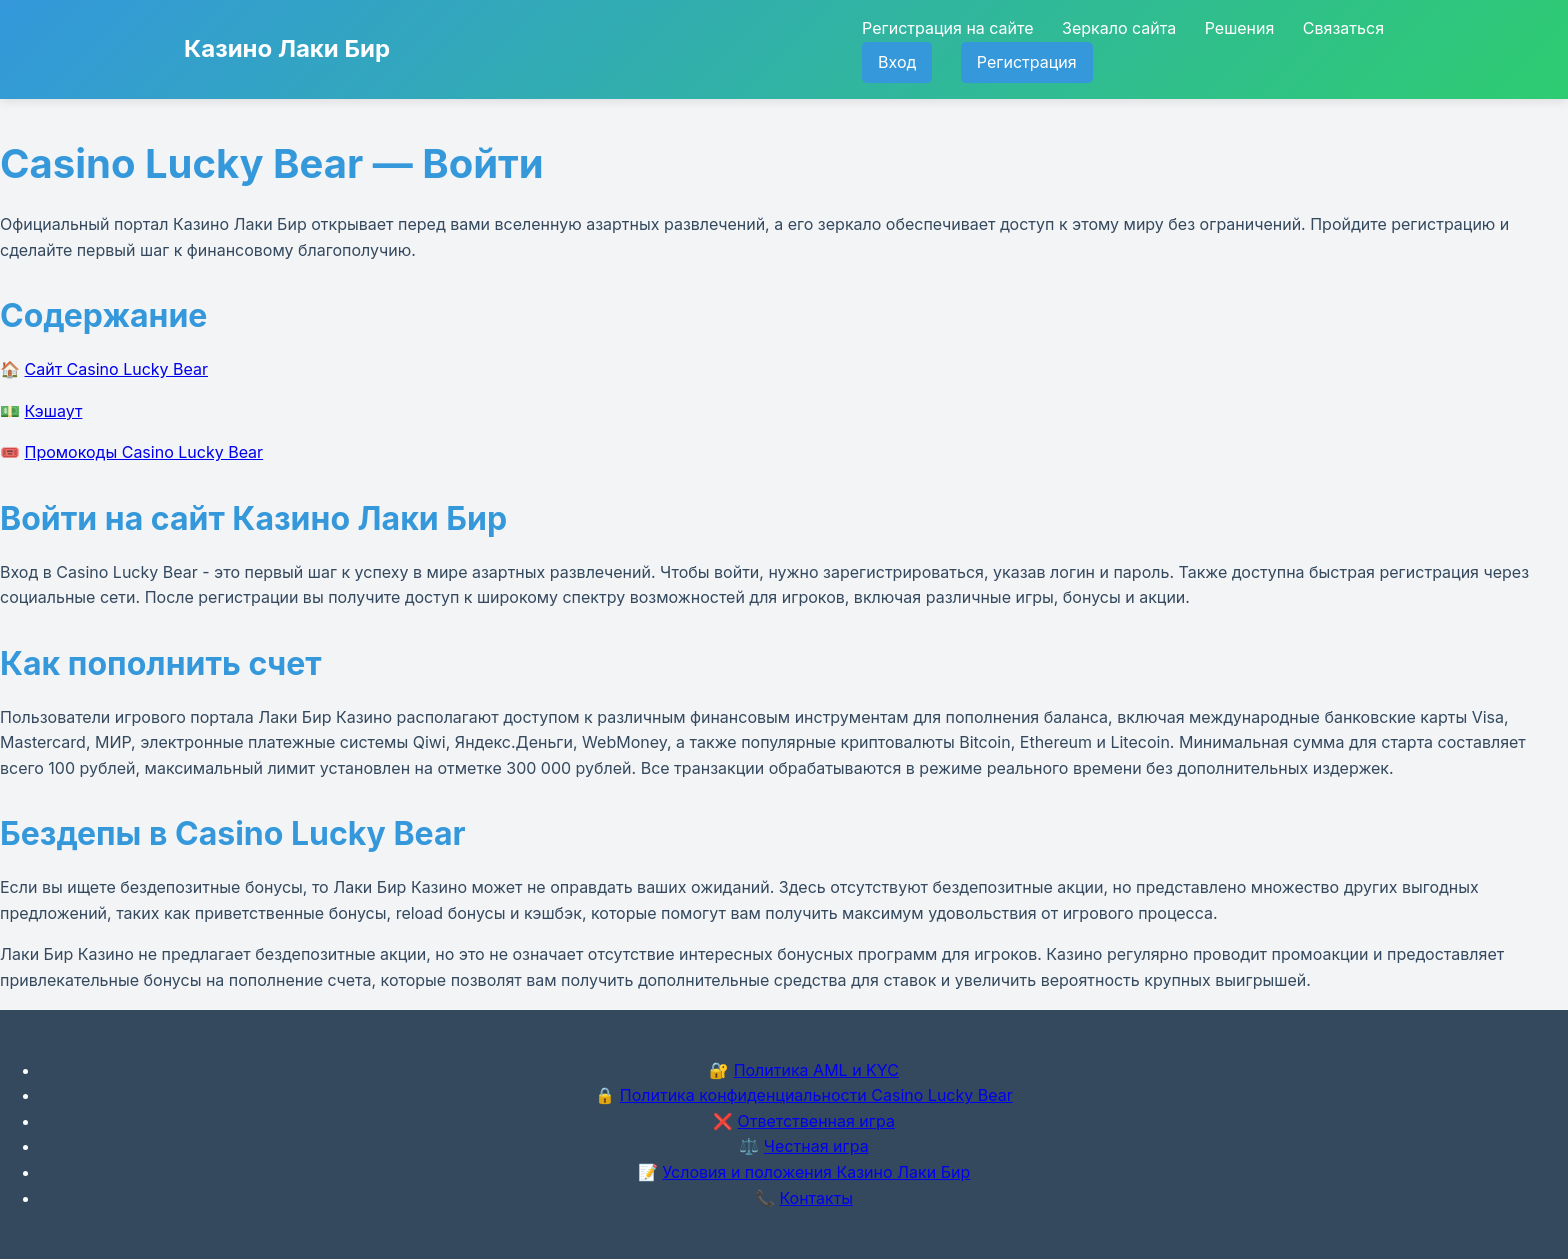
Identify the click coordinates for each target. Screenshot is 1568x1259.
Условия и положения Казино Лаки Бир (816, 1172)
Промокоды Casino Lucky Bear (144, 452)
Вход (897, 62)
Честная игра (816, 1146)
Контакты (816, 1198)
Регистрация (1027, 62)
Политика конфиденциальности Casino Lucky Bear (816, 1095)
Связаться (1343, 28)
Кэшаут (54, 411)
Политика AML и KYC (816, 1070)
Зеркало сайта (1119, 28)
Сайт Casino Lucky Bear (117, 369)
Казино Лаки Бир (287, 48)
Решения (1240, 28)
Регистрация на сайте (947, 28)
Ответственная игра (816, 1121)
